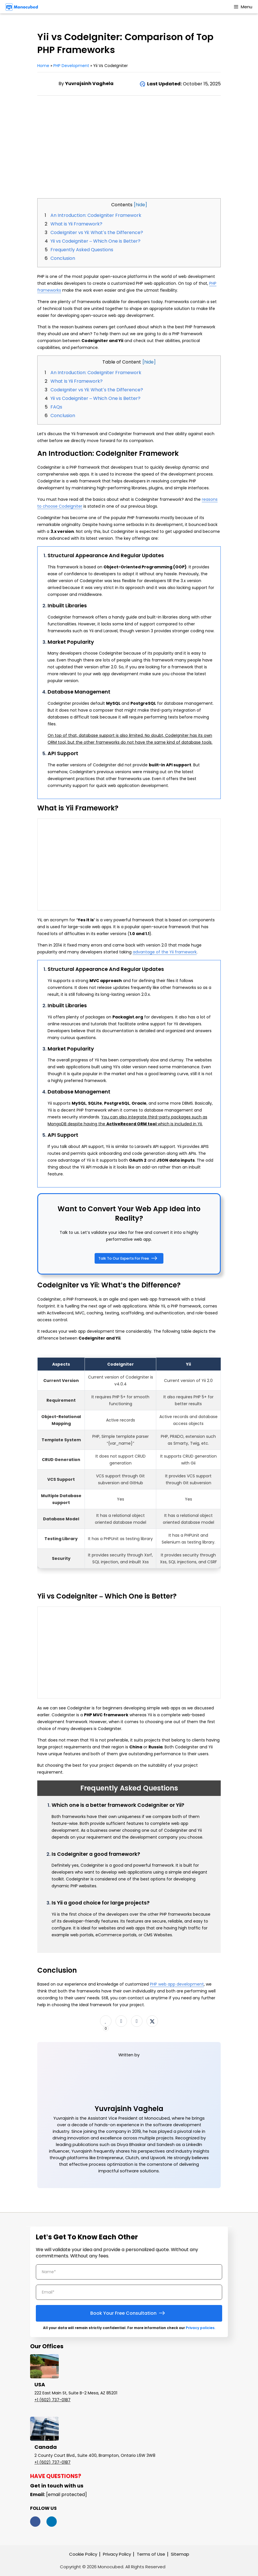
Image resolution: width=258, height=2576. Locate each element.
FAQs (56, 407)
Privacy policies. (200, 2327)
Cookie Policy (83, 2554)
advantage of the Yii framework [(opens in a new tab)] (165, 952)
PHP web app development (177, 1984)
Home (43, 65)
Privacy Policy (117, 2554)
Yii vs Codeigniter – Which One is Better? (95, 241)
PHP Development (71, 65)
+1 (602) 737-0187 (52, 2400)
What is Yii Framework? (76, 224)
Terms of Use (151, 2554)
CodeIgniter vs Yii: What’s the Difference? (96, 232)
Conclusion (62, 258)
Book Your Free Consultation (129, 2313)
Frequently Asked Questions (81, 249)
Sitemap (180, 2554)
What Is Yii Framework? (76, 381)
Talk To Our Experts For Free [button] (129, 1258)
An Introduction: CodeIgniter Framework (95, 215)
